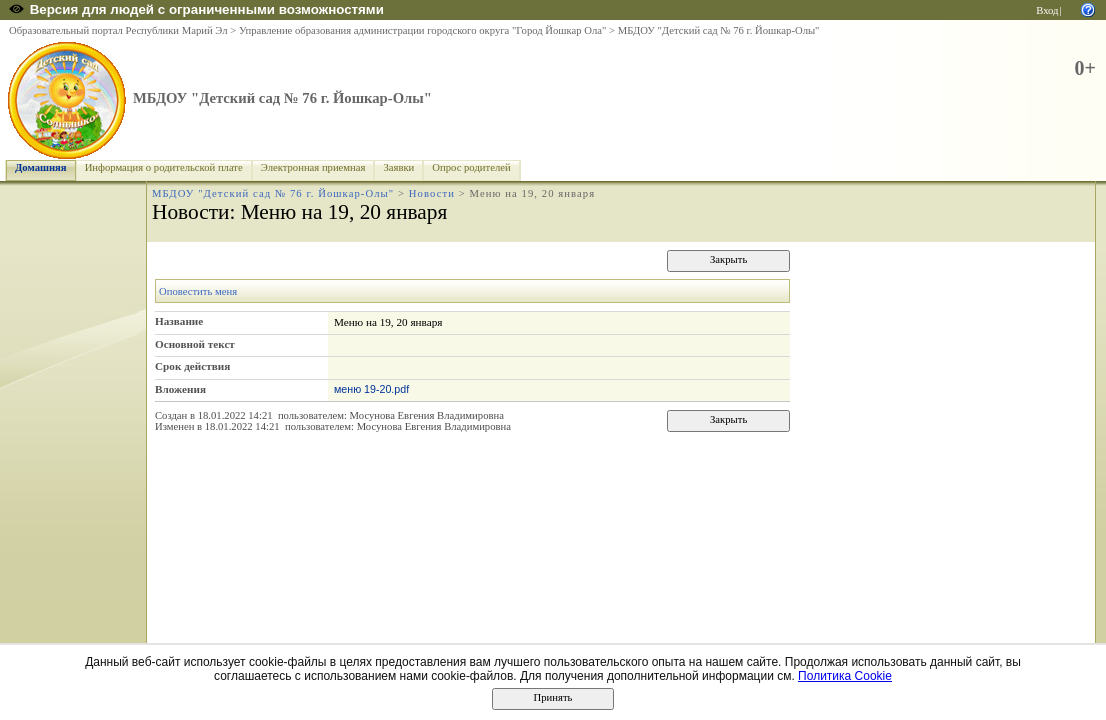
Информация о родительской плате (164, 167)
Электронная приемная (313, 167)
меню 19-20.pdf (371, 389)
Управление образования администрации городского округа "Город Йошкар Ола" (423, 30)
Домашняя (41, 167)
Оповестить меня (198, 291)
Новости (432, 193)
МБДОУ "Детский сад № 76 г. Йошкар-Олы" (719, 30)
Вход (1047, 10)
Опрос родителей (471, 167)
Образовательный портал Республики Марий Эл (118, 30)
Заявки (398, 167)
